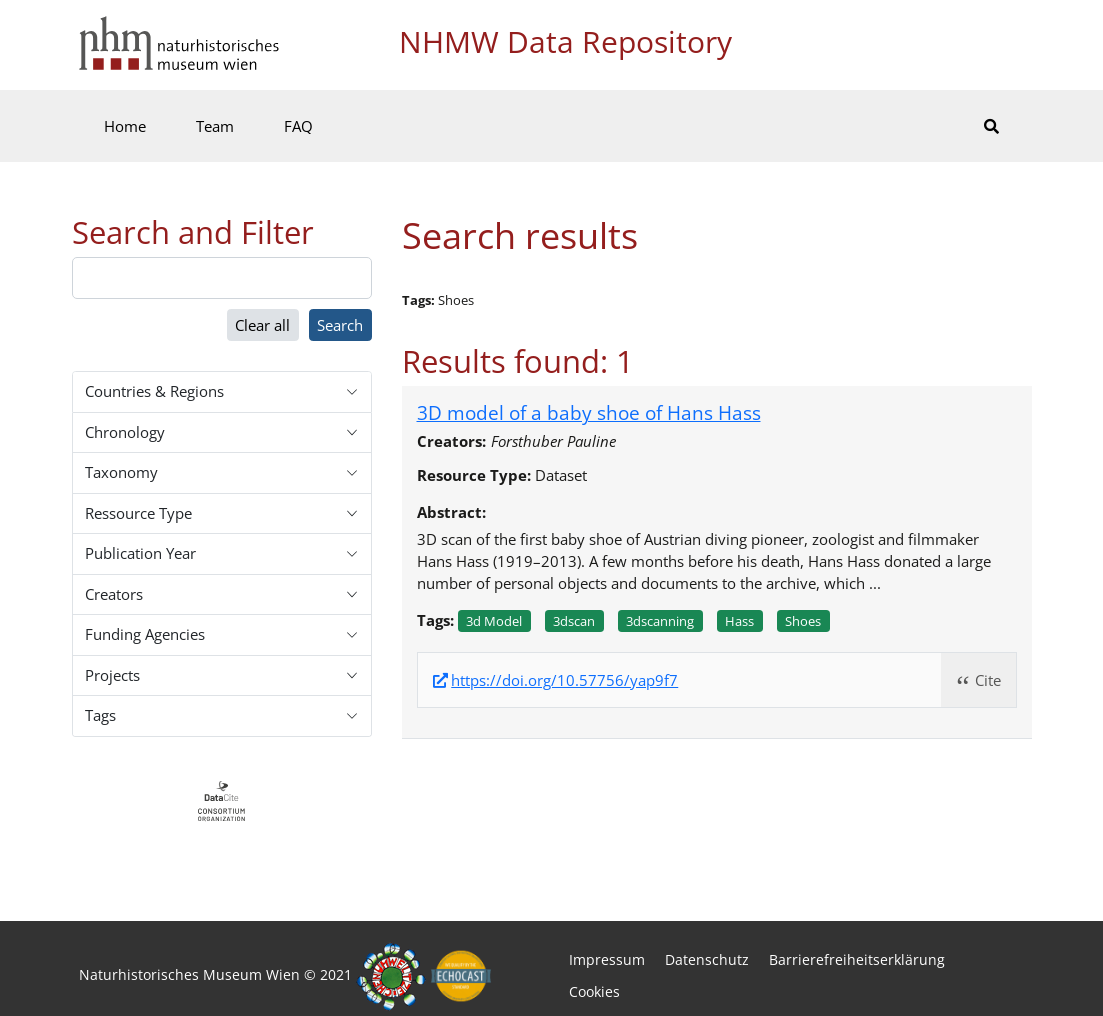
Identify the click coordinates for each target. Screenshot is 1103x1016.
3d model (494, 621)
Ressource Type (138, 513)
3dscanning (660, 621)
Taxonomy (121, 472)
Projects (112, 675)
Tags (100, 715)
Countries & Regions (154, 391)
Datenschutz (707, 959)
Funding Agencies (145, 634)
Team (215, 126)
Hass (739, 621)
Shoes (803, 621)
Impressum (607, 959)
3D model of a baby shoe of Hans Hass (589, 412)
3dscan (574, 621)
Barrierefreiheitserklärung (857, 959)
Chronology (125, 432)
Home (125, 126)
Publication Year (140, 553)
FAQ (298, 126)
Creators (114, 594)
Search (340, 325)
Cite (988, 680)
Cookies (594, 991)
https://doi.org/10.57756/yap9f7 (564, 680)
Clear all (262, 325)
